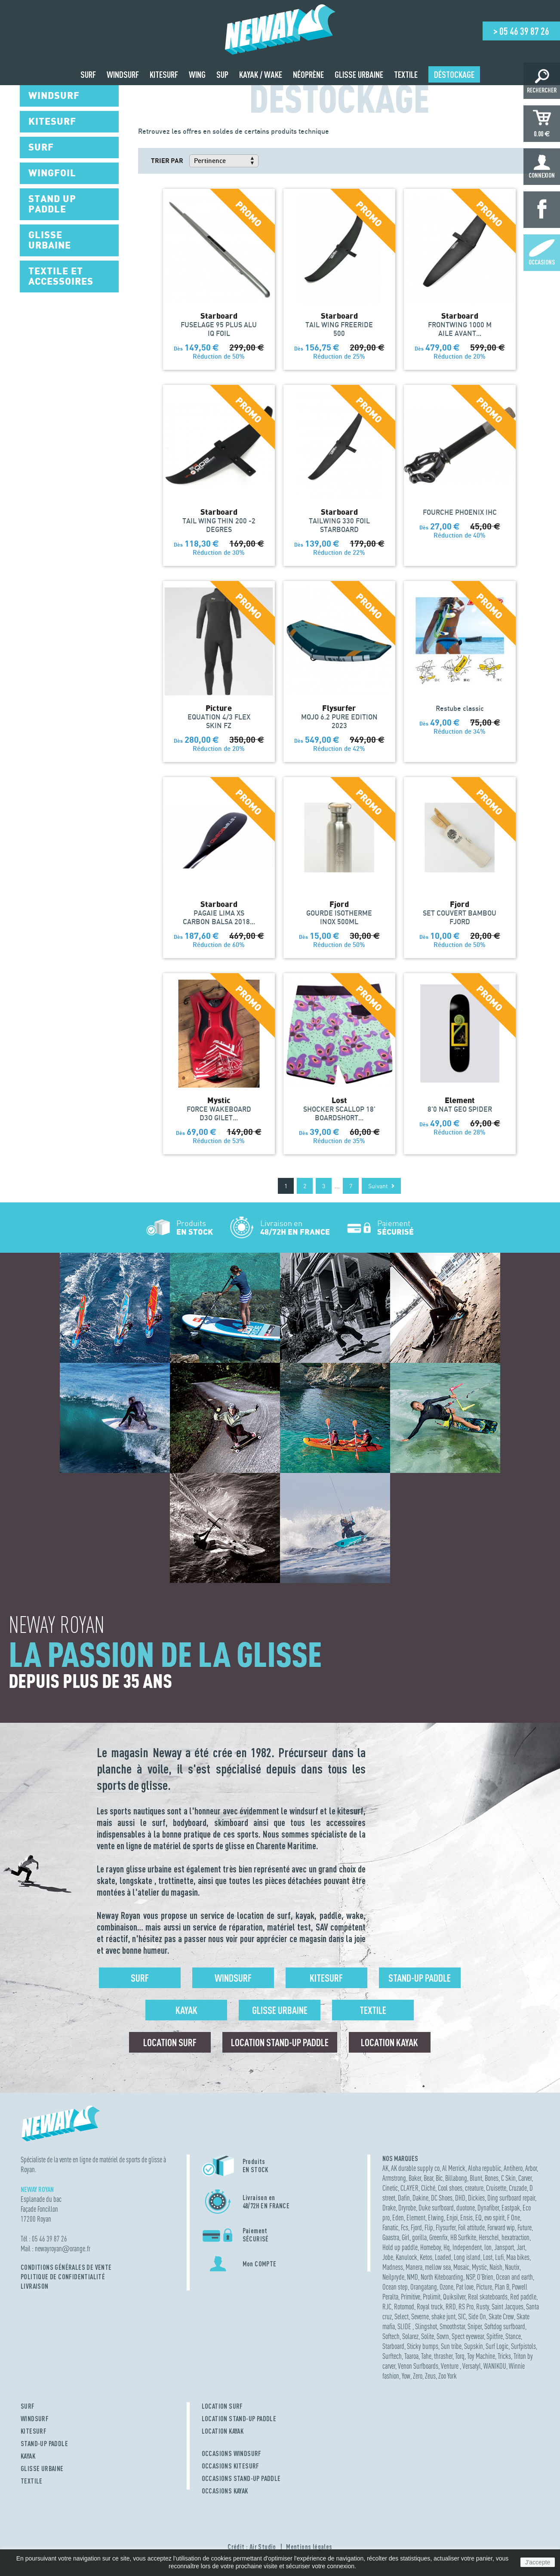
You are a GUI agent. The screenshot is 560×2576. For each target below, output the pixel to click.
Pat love (465, 2286)
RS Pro (466, 2306)
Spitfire (494, 2336)
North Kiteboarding (442, 2276)
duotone (465, 2207)
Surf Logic (497, 2346)
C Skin (508, 2178)
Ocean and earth (514, 2276)
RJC (386, 2306)
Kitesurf (326, 1978)
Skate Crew (501, 2316)
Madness (392, 2267)
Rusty (482, 2306)
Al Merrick (453, 2168)
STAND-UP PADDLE (44, 2443)
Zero (417, 2375)
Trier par (167, 160)
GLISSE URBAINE (42, 2468)
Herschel (489, 2237)
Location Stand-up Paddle (280, 2042)
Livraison (35, 2286)
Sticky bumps (422, 2346)
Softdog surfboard (504, 2326)
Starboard (393, 2346)
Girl (405, 2237)
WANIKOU (494, 2365)
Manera (414, 2267)
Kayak (186, 2010)
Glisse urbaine (280, 2010)
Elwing (436, 2217)
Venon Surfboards (418, 2365)
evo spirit (494, 2217)
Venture (450, 2365)
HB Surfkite (463, 2237)
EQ (478, 2217)
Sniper (475, 2326)
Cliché (428, 2187)
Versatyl (471, 2365)
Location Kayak (389, 2042)
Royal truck (430, 2306)
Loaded (443, 2257)
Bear (428, 2178)
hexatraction (515, 2237)
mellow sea (438, 2267)
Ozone (446, 2286)
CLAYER (409, 2187)
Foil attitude (471, 2227)
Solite (427, 2336)
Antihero (513, 2168)
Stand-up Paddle (419, 1978)
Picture (484, 2286)
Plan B (502, 2286)
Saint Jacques (507, 2306)
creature (474, 2187)
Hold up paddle (400, 2247)
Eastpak (511, 2207)
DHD (460, 2197)
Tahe (426, 2356)
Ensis (466, 2217)
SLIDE (404, 2326)
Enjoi (452, 2217)
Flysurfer (445, 2227)
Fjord (416, 2227)
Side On (477, 2316)
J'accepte (538, 2562)
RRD (451, 2306)
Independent (467, 2247)
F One (513, 2217)
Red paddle (523, 2296)
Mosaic (461, 2267)
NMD (412, 2276)
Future (524, 2227)
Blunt (476, 2178)
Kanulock (406, 2257)
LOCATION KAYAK (223, 2431)
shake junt (443, 2316)
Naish (495, 2267)
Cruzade (518, 2187)
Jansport (504, 2247)
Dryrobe (407, 2207)
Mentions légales (309, 2547)
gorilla (419, 2237)
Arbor (531, 2168)
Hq (446, 2247)
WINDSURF (35, 2418)
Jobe (387, 2257)
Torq (460, 2356)
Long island (467, 2257)
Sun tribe (451, 2346)
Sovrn (443, 2336)
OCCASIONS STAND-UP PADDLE (241, 2478)
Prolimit (431, 2296)
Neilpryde (393, 2276)
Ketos (426, 2257)
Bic (439, 2178)
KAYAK (28, 2456)
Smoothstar (452, 2326)
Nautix (512, 2267)
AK (385, 2168)
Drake (389, 2207)
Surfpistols (523, 2346)
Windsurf (233, 1978)
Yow (406, 2375)
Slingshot (426, 2326)
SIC (462, 2316)
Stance (513, 2336)
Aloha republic (484, 2168)
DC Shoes (441, 2197)
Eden (398, 2217)
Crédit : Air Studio (252, 2547)
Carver (525, 2178)
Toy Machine (481, 2356)
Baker (415, 2178)
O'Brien (485, 2276)
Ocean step (395, 2286)
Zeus (430, 2375)
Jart (521, 2247)
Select (401, 2316)
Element (415, 2217)
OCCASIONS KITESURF (230, 2466)
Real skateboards (488, 2296)
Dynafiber (488, 2207)
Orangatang (423, 2286)
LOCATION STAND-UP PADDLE (239, 2418)
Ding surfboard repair (511, 2197)
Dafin (404, 2197)
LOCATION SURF (222, 2406)
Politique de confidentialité (63, 2277)
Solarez (410, 2336)
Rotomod (404, 2306)
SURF (28, 2406)
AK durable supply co (415, 2168)
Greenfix (438, 2237)
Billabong (456, 2178)
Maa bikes (517, 2257)
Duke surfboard (436, 2207)
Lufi (499, 2257)
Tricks (504, 2356)
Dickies (476, 2197)
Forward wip (501, 2227)
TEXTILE (32, 2481)
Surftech (392, 2356)
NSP (470, 2276)
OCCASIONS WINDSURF (232, 2453)
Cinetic (390, 2187)
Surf (140, 1978)
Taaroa (411, 2356)
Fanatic (390, 2227)
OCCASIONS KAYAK (225, 2491)
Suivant (381, 1186)
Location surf (170, 2042)
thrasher (443, 2356)
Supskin (473, 2346)
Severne (420, 2316)
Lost (487, 2257)
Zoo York (447, 2375)
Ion (488, 2247)
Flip (429, 2227)
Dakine (420, 2197)
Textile (373, 2010)
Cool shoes (450, 2187)
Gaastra (390, 2237)
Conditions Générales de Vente (66, 2267)
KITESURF (33, 2431)
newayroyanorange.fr (62, 2248)
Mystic (479, 2267)
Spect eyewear (468, 2336)
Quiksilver (454, 2296)
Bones (491, 2178)
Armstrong (394, 2178)
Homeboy (430, 2247)
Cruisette (496, 2187)
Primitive (410, 2296)
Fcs (404, 2227)
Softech (391, 2336)
